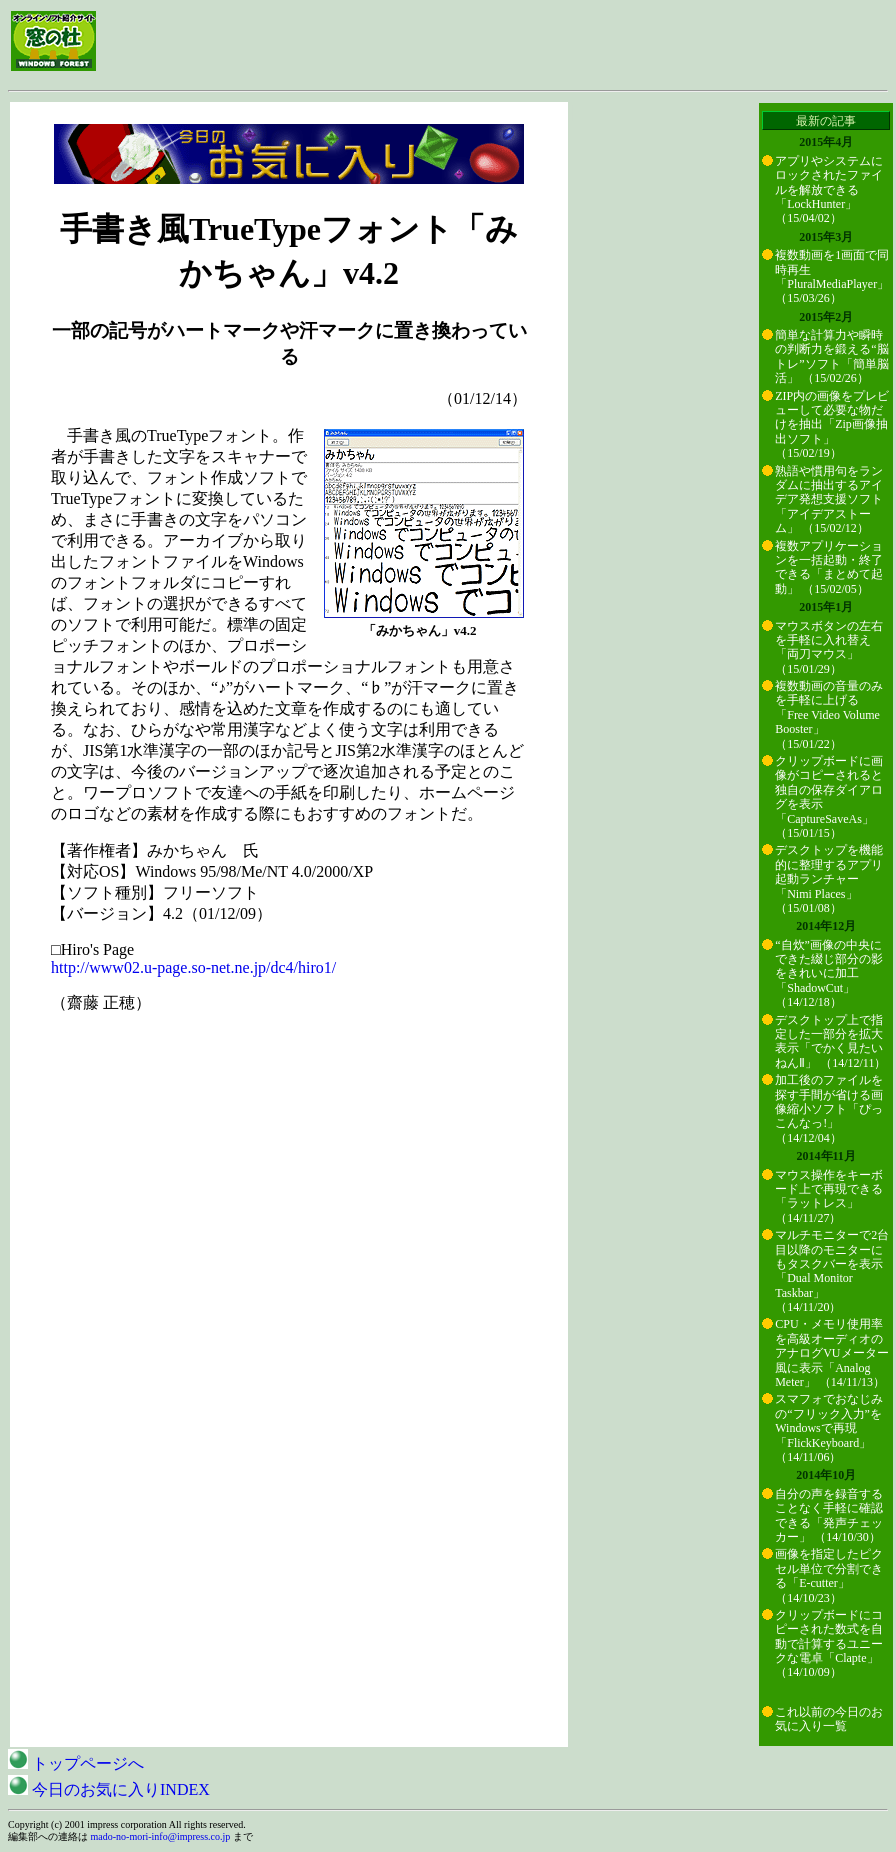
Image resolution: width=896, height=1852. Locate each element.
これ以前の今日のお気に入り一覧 (829, 1719)
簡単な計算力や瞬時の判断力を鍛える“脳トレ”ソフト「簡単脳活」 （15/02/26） (831, 356)
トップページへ (76, 1763)
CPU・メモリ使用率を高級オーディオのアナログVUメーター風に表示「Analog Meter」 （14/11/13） (831, 1353)
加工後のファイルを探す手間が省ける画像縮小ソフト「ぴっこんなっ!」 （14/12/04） (829, 1109)
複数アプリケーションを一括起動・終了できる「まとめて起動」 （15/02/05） (829, 567)
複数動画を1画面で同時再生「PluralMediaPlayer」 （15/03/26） (832, 276)
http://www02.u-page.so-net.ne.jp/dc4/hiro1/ (193, 967)
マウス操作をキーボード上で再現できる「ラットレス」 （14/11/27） (829, 1196)
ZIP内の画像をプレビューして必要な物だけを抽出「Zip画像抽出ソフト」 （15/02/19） (832, 425)
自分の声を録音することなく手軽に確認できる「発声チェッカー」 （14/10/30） (829, 1515)
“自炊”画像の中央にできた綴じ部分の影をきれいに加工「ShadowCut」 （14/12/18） (829, 974)
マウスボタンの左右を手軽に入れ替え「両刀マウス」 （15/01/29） (829, 647)
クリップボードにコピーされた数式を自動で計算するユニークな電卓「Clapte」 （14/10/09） (829, 1644)
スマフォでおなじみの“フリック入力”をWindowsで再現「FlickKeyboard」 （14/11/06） (829, 1428)
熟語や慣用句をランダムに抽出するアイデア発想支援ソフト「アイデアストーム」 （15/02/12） (829, 500)
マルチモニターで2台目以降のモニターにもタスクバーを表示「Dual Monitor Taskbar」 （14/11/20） (832, 1271)
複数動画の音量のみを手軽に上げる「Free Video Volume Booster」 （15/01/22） (829, 715)
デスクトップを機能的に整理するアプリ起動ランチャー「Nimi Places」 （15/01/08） (829, 879)
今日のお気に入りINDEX (109, 1789)
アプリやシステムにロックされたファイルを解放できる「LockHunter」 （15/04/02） (829, 190)
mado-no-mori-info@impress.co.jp (161, 1836)
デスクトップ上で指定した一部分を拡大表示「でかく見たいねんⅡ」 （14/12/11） (830, 1041)
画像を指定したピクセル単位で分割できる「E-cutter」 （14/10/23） (829, 1575)
